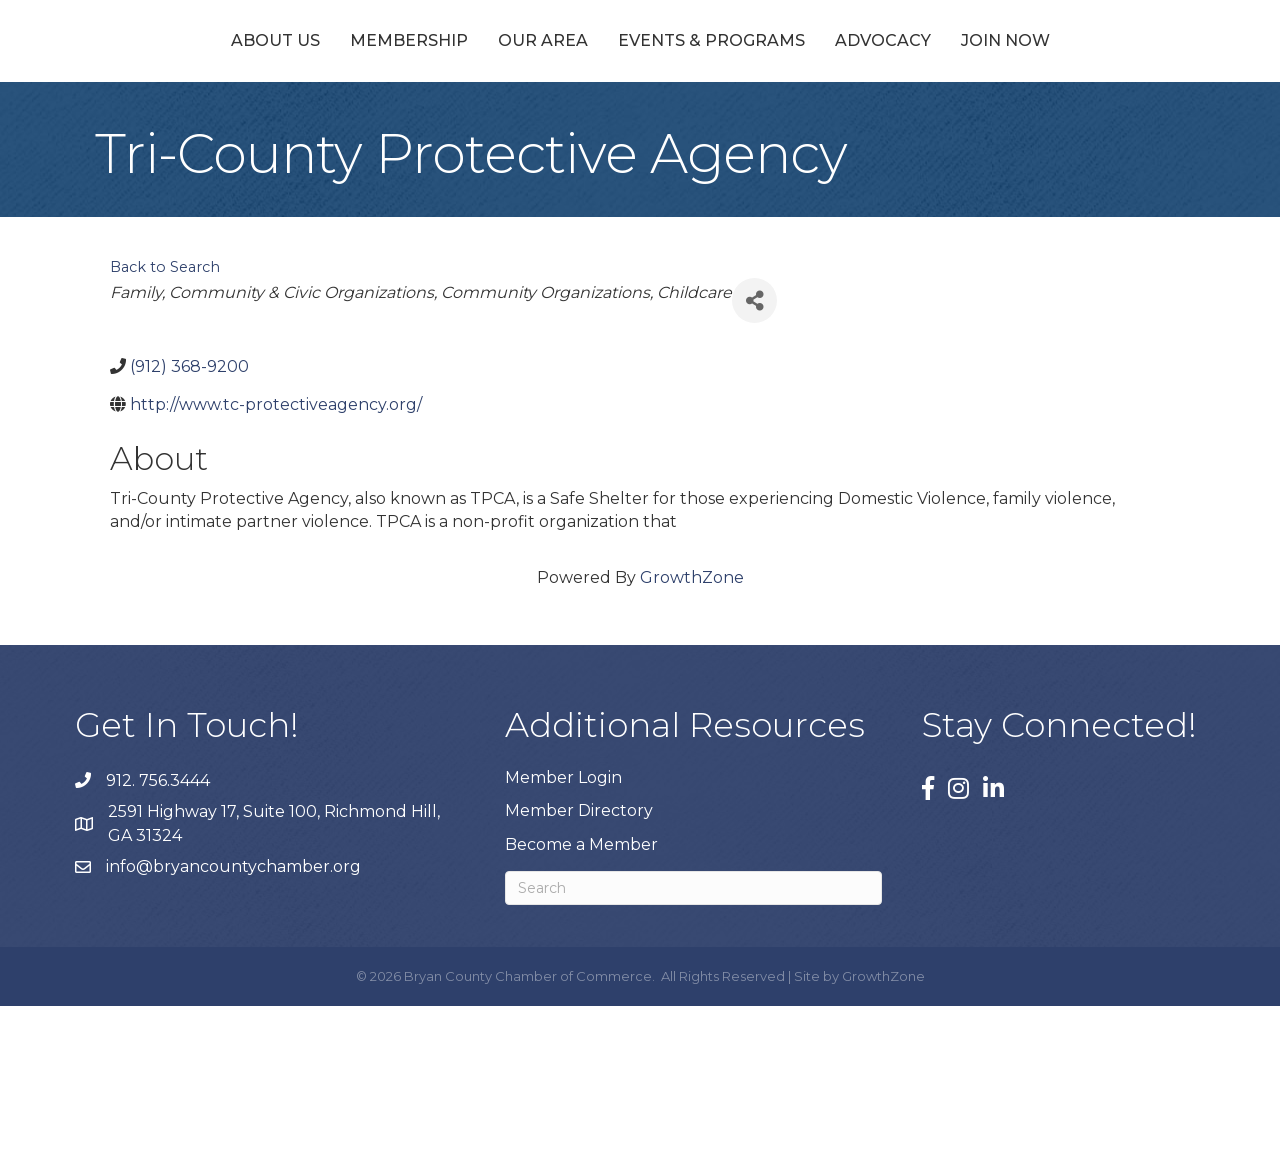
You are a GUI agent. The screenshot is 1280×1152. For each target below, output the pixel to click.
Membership (306, 112)
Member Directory (579, 956)
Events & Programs (813, 112)
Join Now (1107, 112)
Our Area (440, 112)
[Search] (693, 1033)
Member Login (563, 923)
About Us (172, 112)
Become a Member (581, 989)
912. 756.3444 (158, 925)
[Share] (754, 446)
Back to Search (165, 413)
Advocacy (985, 112)
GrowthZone (692, 723)
